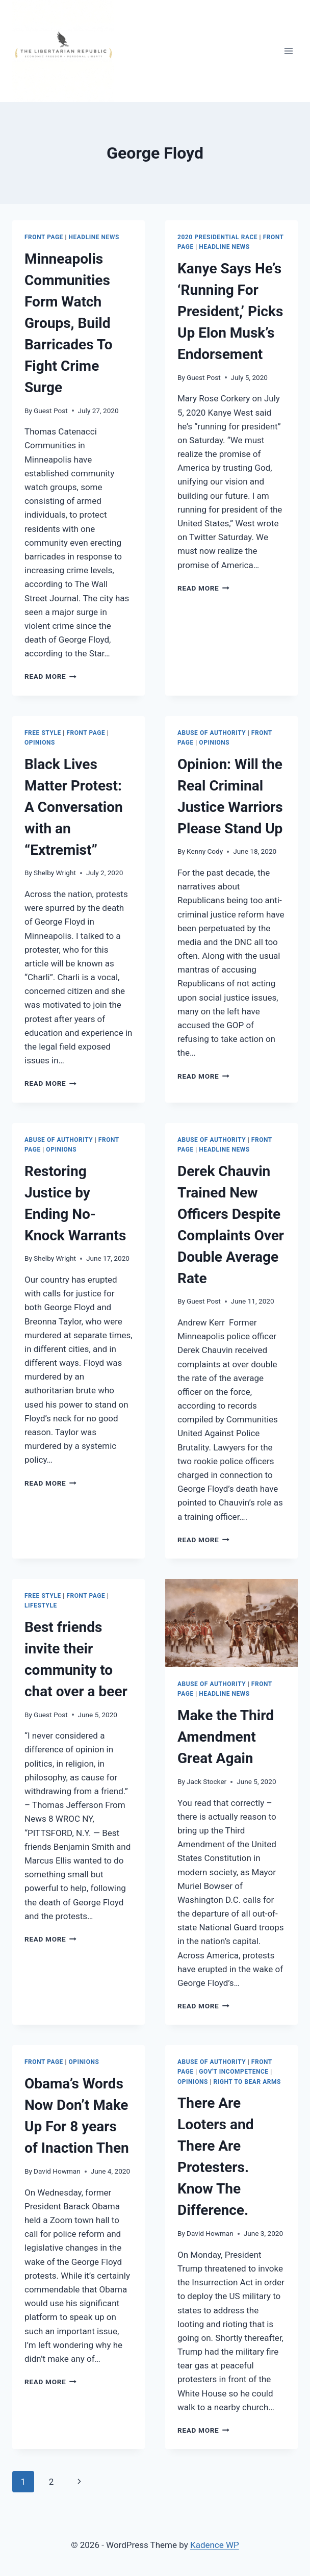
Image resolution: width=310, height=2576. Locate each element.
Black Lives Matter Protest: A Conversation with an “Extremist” (73, 807)
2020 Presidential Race (217, 237)
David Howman (57, 2171)
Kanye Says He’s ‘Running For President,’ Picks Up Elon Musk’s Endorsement (230, 311)
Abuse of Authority (211, 732)
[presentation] (231, 1623)
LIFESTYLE (40, 1605)
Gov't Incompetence (233, 2071)
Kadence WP (214, 2545)
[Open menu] (288, 51)
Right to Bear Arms (246, 2081)
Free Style (42, 732)
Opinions (39, 742)
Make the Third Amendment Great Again (225, 1737)
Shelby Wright (55, 873)
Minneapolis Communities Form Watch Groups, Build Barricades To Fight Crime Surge (68, 323)
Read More (50, 676)
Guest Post (51, 410)
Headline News (94, 237)
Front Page (43, 237)
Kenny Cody (205, 851)
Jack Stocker (206, 1781)
